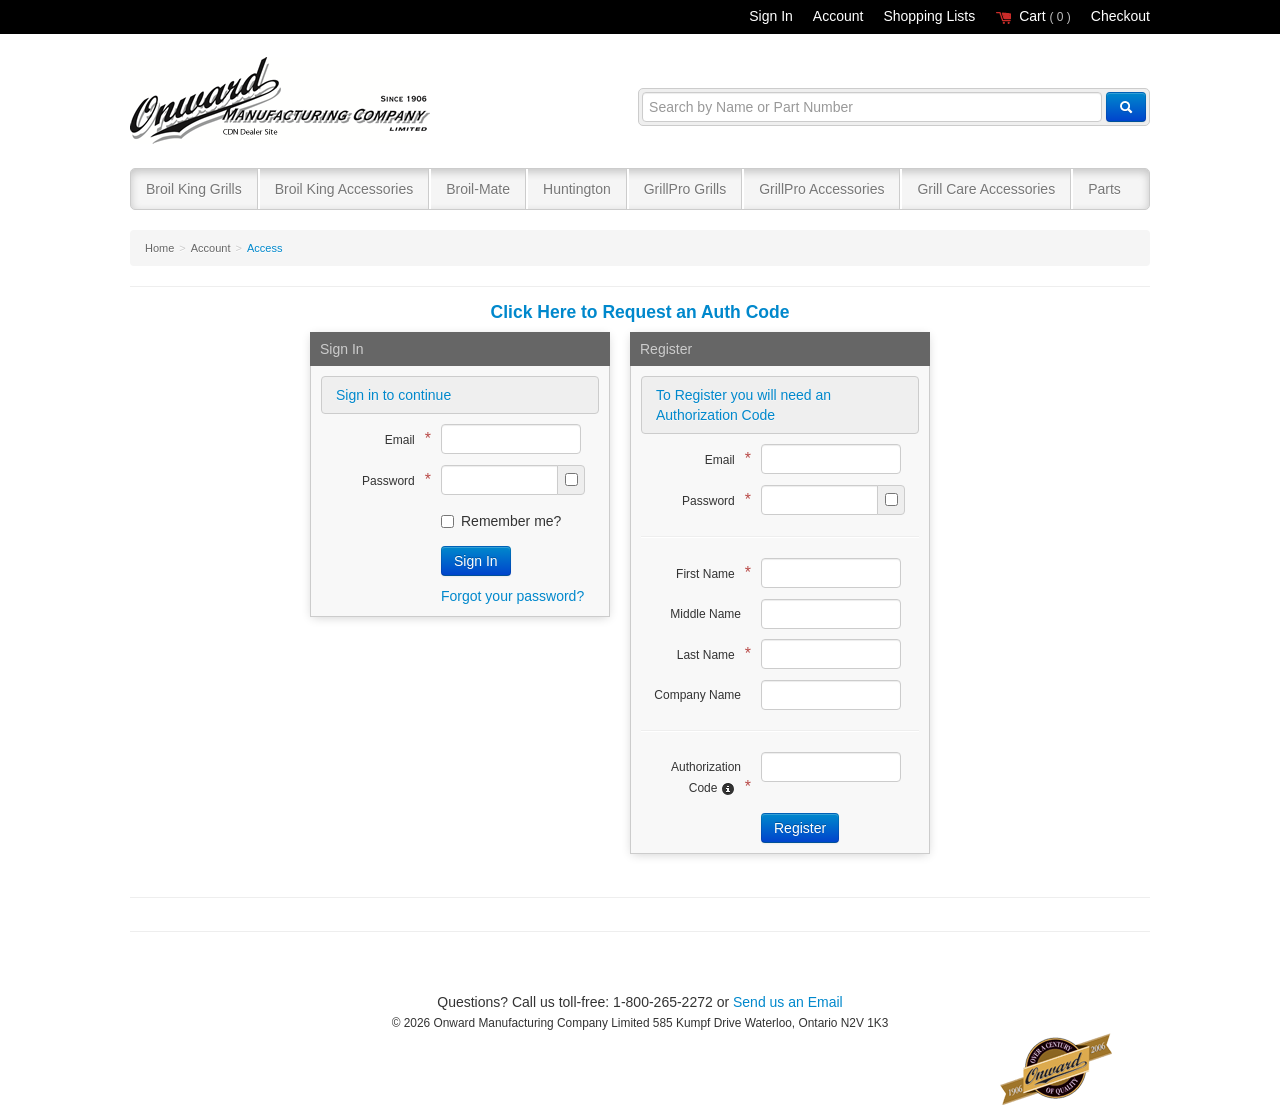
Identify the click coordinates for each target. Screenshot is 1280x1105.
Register (800, 828)
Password (391, 479)
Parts (1104, 189)
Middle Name (705, 614)
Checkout (1120, 16)
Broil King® (282, 101)
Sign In (771, 16)
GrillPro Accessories (821, 189)
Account (838, 16)
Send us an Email (788, 1002)
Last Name (709, 653)
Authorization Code (706, 778)
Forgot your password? (512, 596)
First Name (708, 572)
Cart (1033, 16)
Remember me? (501, 521)
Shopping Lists (929, 16)
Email (403, 438)
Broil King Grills (194, 189)
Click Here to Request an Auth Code (640, 312)
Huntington (577, 189)
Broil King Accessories (344, 189)
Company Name (697, 695)
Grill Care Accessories (986, 189)
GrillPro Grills (685, 189)
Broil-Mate (478, 189)
